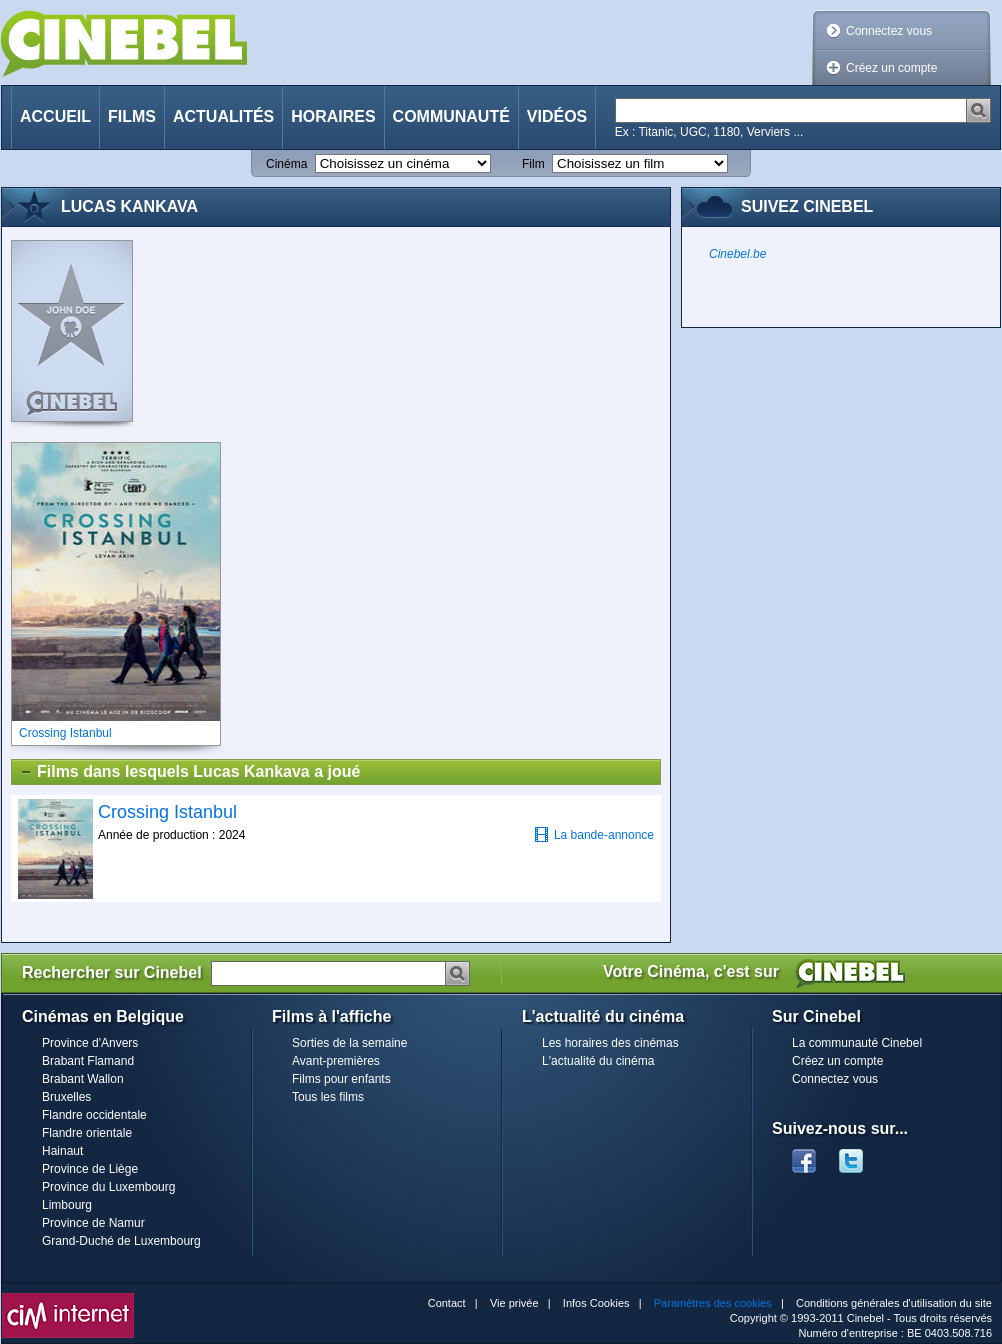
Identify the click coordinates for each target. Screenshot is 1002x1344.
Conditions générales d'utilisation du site (894, 1303)
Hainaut (62, 1151)
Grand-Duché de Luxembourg (121, 1241)
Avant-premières (336, 1061)
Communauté (451, 116)
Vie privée (514, 1303)
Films (132, 116)
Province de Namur (93, 1223)
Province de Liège (90, 1169)
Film (533, 164)
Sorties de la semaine (349, 1043)
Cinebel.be (737, 254)
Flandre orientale (87, 1133)
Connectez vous (889, 31)
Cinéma (286, 164)
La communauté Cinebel (857, 1043)
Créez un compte (891, 68)
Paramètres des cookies (713, 1303)
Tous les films (328, 1097)
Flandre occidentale (94, 1115)
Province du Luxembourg (108, 1187)
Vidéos (557, 116)
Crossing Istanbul (167, 812)
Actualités (223, 116)
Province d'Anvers (90, 1043)
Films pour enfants (341, 1079)
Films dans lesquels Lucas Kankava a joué (189, 772)
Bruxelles (66, 1097)
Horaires (333, 116)
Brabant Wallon (83, 1079)
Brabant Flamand (88, 1061)
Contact (447, 1303)
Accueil (55, 116)
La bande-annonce (594, 834)
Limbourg (67, 1205)
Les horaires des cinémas (610, 1043)
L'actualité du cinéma (598, 1061)
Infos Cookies (596, 1303)
